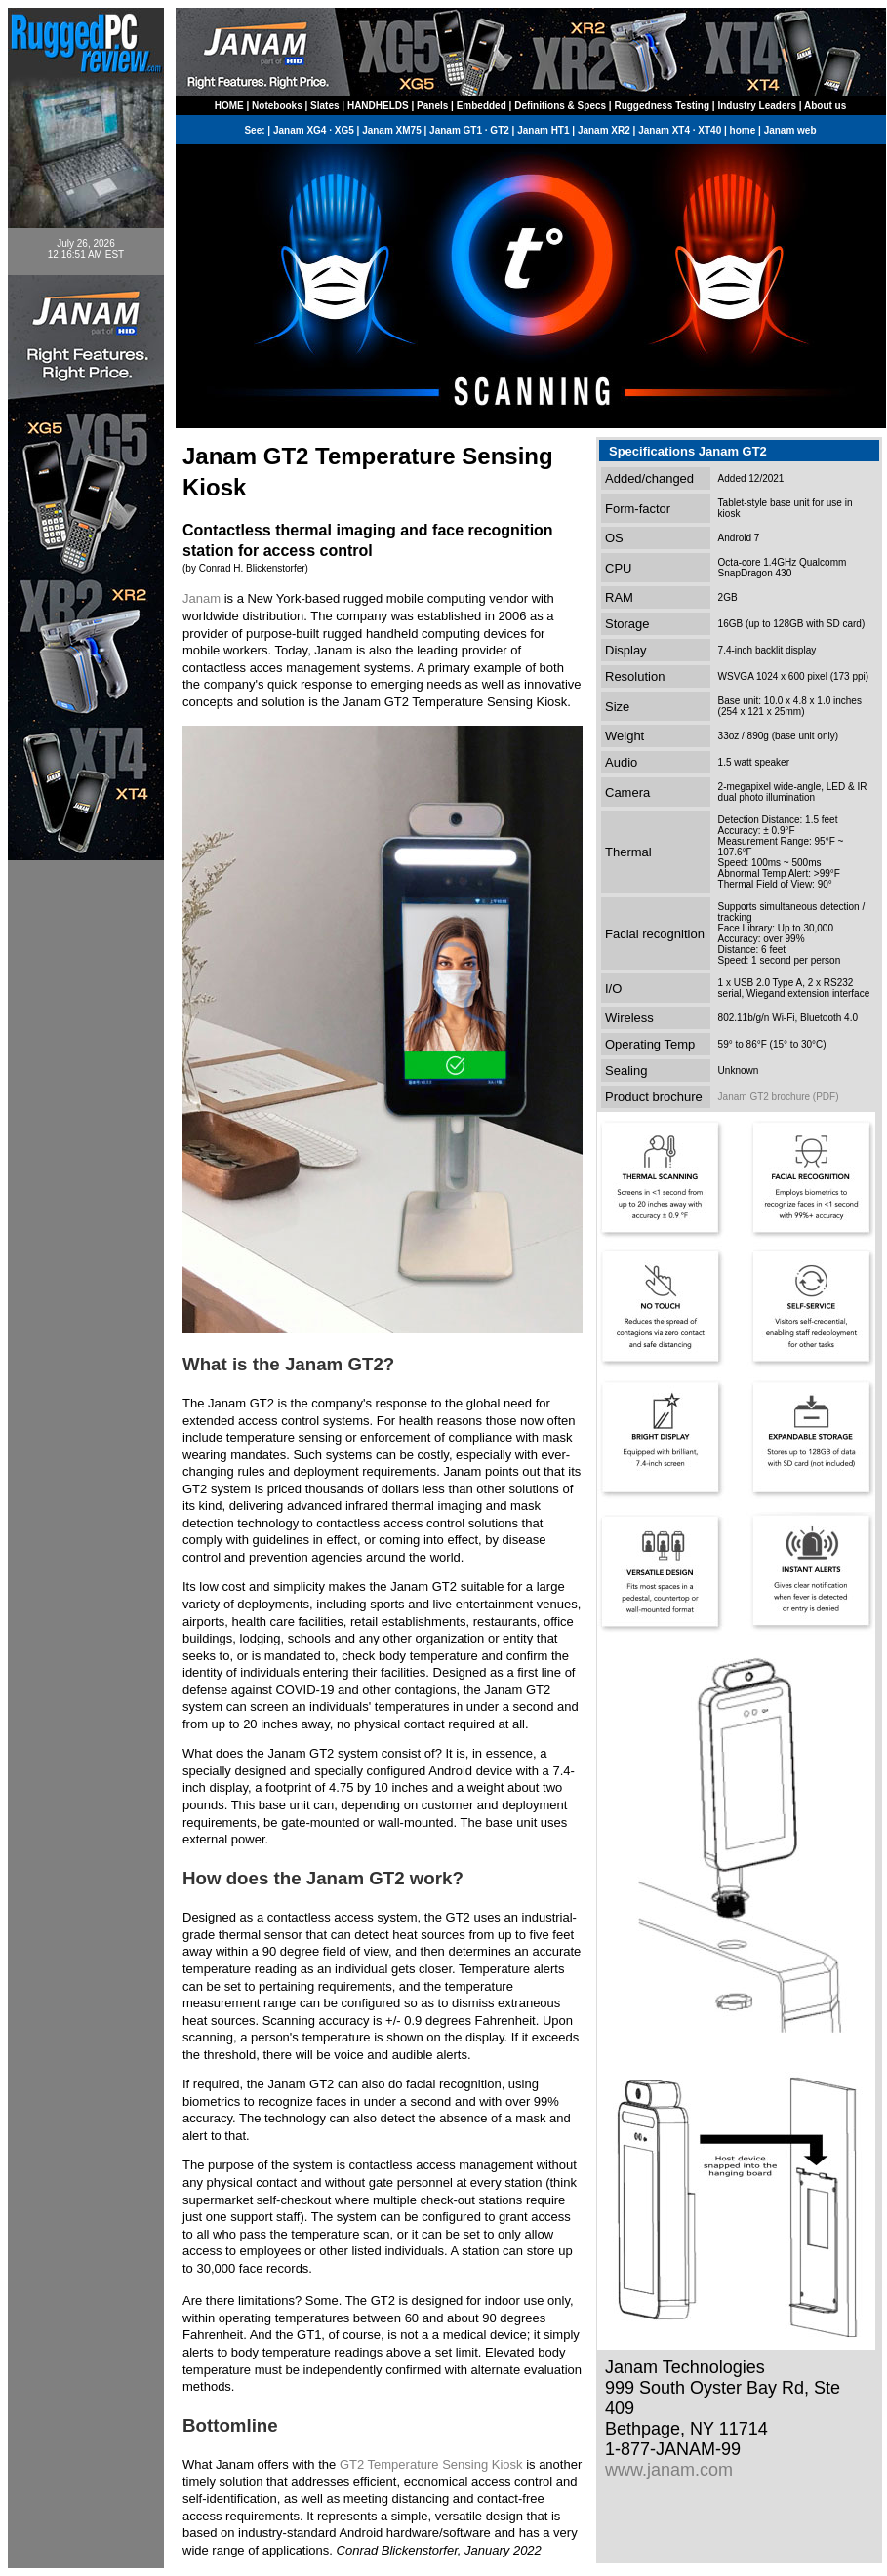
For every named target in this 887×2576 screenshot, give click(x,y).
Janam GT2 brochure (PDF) (778, 1096)
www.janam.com (669, 2469)
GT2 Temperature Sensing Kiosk (431, 2464)
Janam (201, 598)
